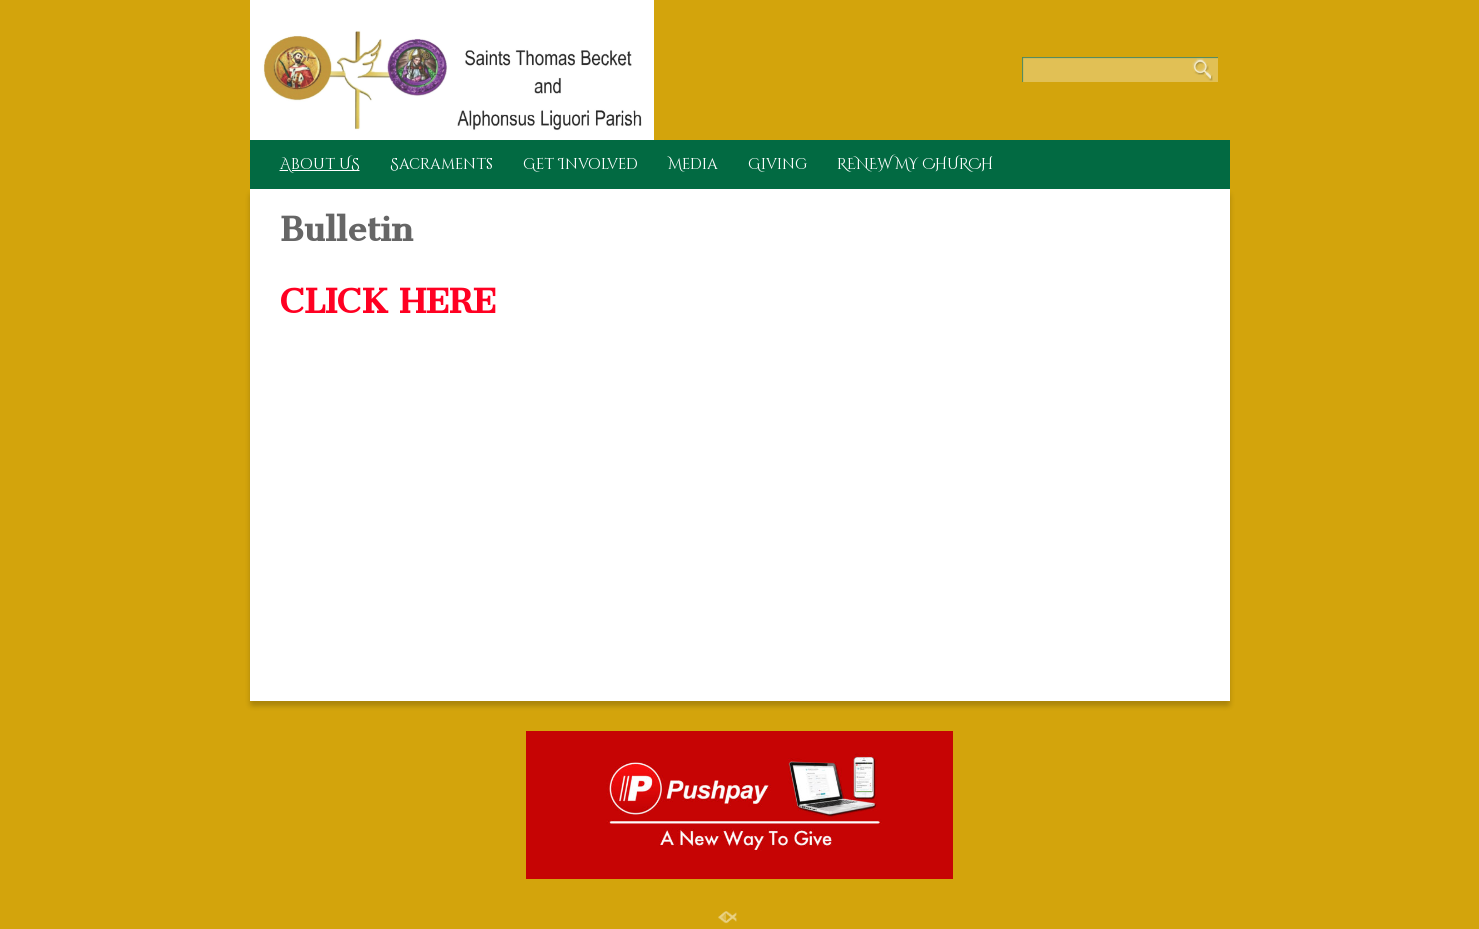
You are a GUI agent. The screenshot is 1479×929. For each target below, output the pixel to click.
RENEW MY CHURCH (915, 164)
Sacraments (441, 164)
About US (320, 164)
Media (693, 164)
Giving (777, 164)
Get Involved (580, 164)
